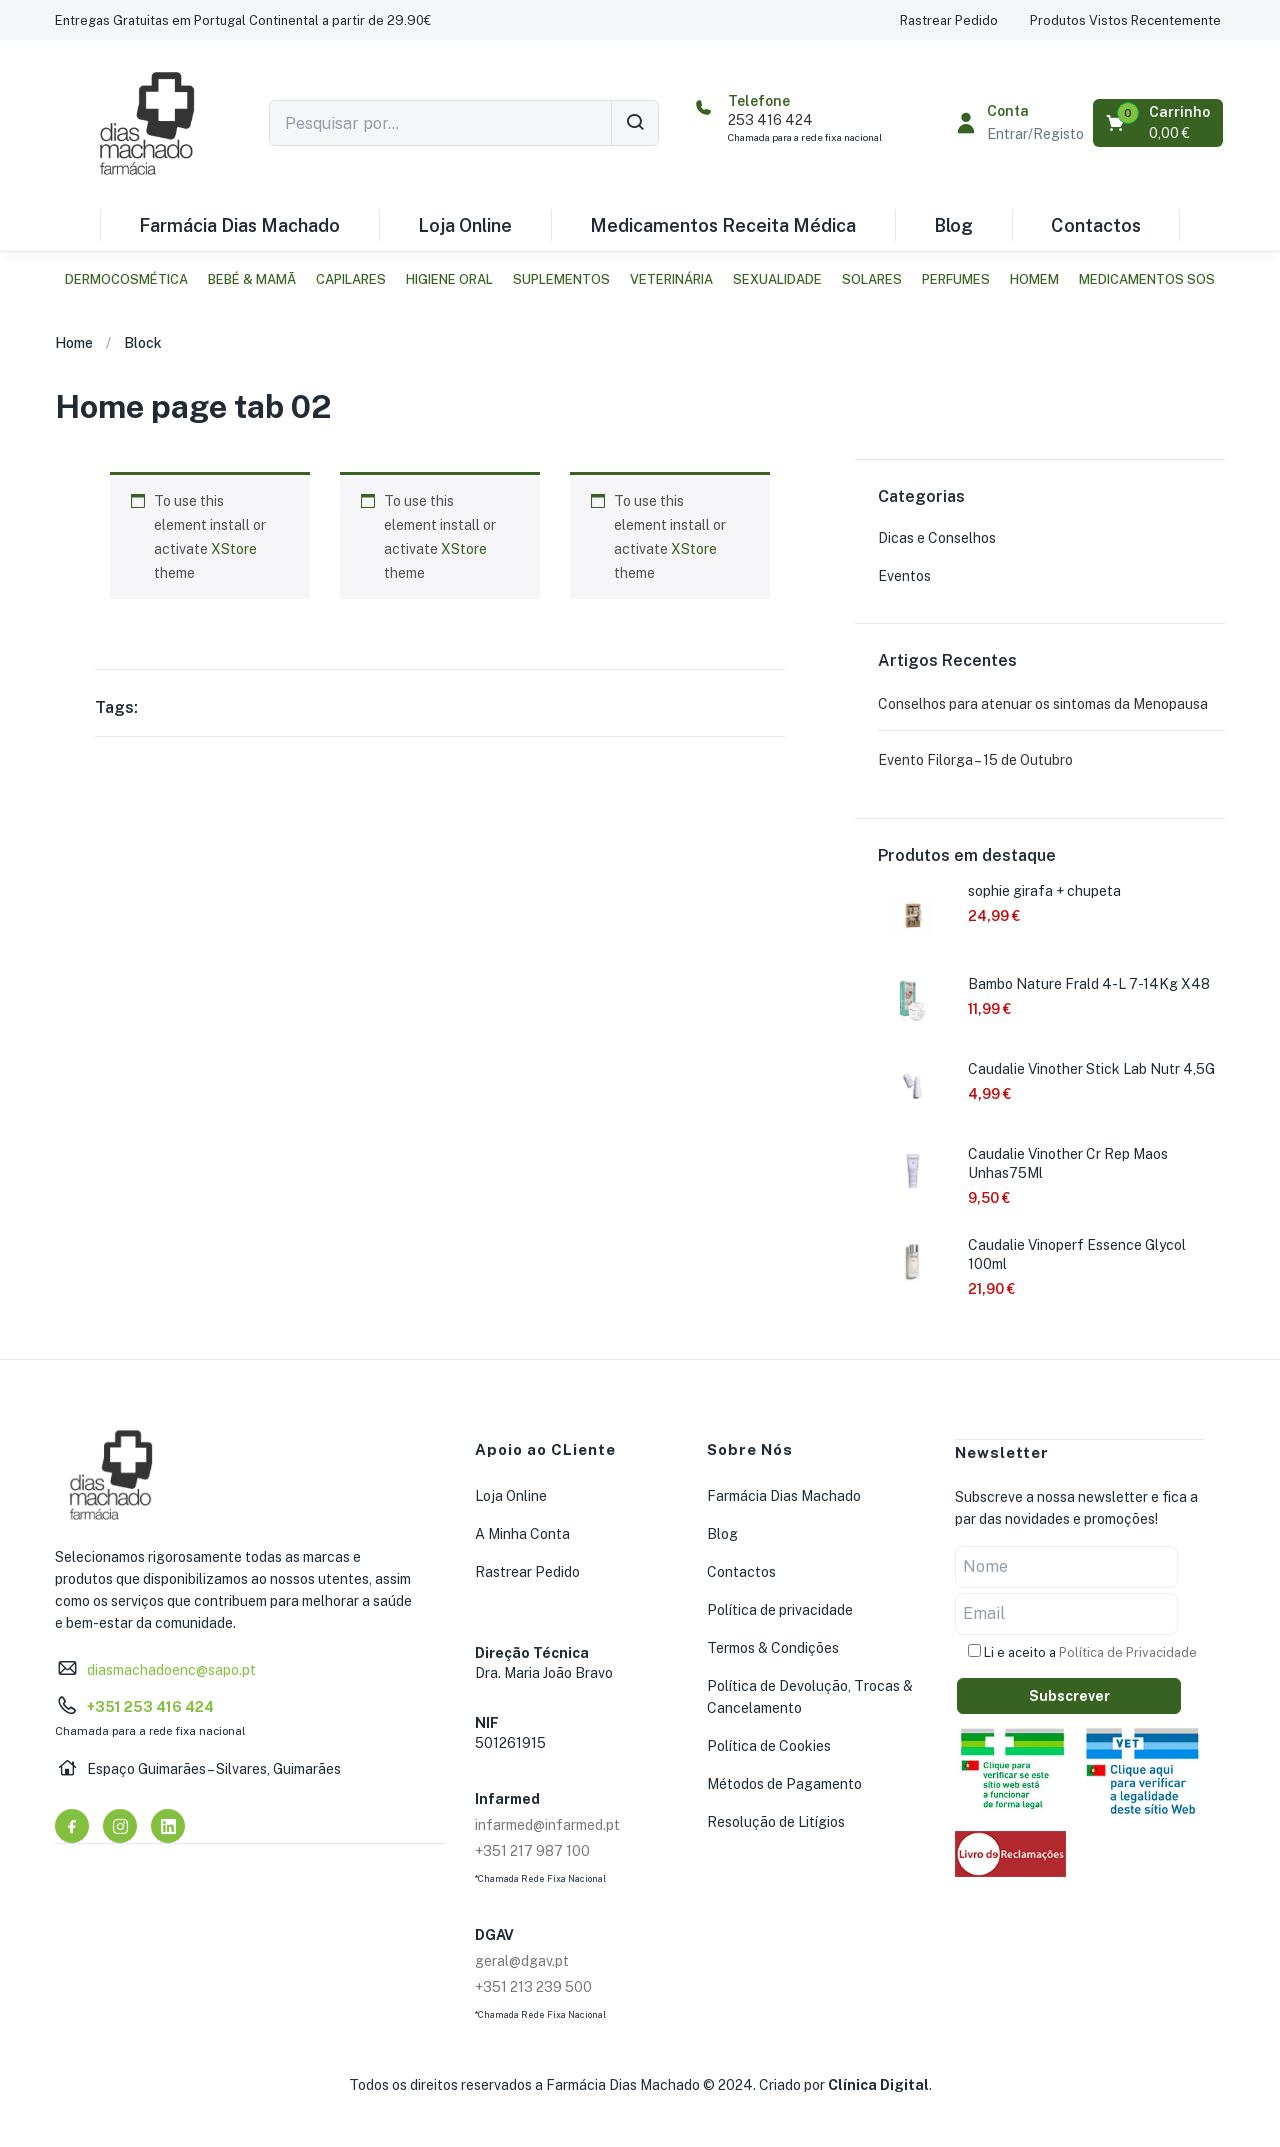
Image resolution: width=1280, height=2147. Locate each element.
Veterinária (671, 279)
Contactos (1096, 225)
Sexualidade (777, 279)
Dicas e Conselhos (937, 538)
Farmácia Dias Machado (239, 225)
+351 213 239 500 (533, 1987)
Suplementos (561, 279)
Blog (953, 225)
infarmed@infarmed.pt (547, 1825)
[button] (243, 20)
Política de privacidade (780, 1610)
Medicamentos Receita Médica (723, 225)
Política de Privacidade (1128, 1651)
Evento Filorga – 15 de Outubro (975, 760)
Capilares (351, 279)
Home (74, 343)
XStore (234, 549)
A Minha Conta (522, 1534)
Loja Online (465, 225)
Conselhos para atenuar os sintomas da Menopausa (1043, 704)
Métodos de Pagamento (784, 1784)
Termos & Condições (773, 1648)
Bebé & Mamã (252, 279)
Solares (872, 279)
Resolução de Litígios (776, 1822)
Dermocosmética (126, 279)
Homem (1034, 279)
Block (143, 343)
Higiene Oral (449, 279)
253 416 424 (770, 120)
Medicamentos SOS (1147, 279)
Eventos (904, 576)
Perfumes (956, 279)
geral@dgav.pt (522, 1961)
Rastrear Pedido (527, 1572)
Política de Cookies (769, 1746)
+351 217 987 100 (532, 1851)
